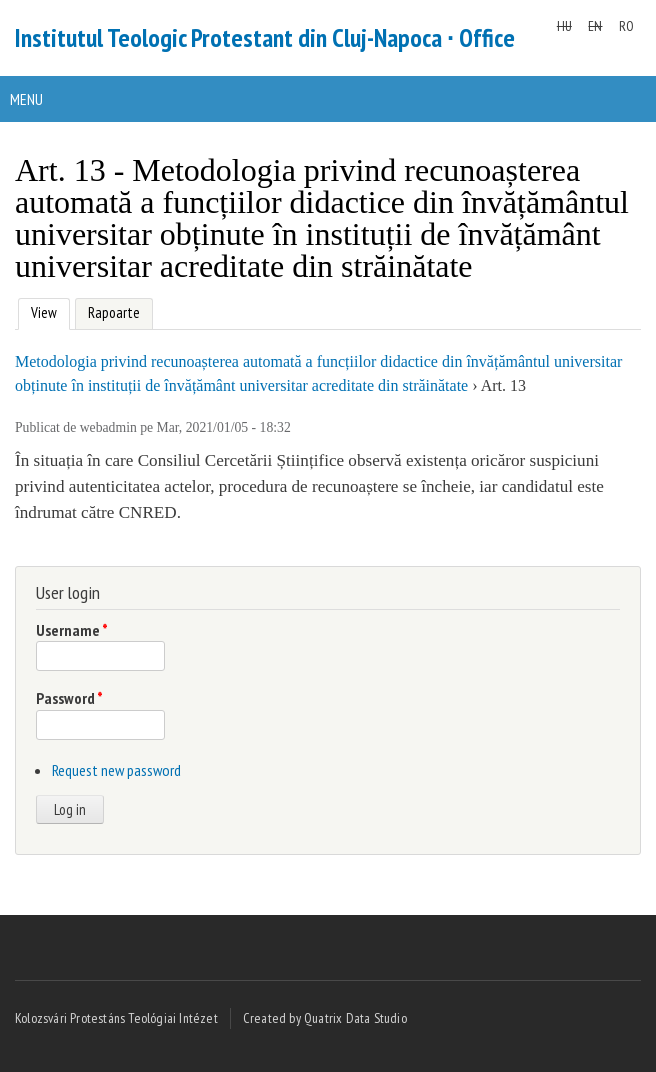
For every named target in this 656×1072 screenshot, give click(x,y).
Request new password (116, 770)
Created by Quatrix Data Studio (325, 1018)
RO (626, 26)
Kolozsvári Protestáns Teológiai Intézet (116, 1018)
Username (72, 630)
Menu (26, 99)
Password (69, 698)
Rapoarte (114, 312)
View (41, 310)
